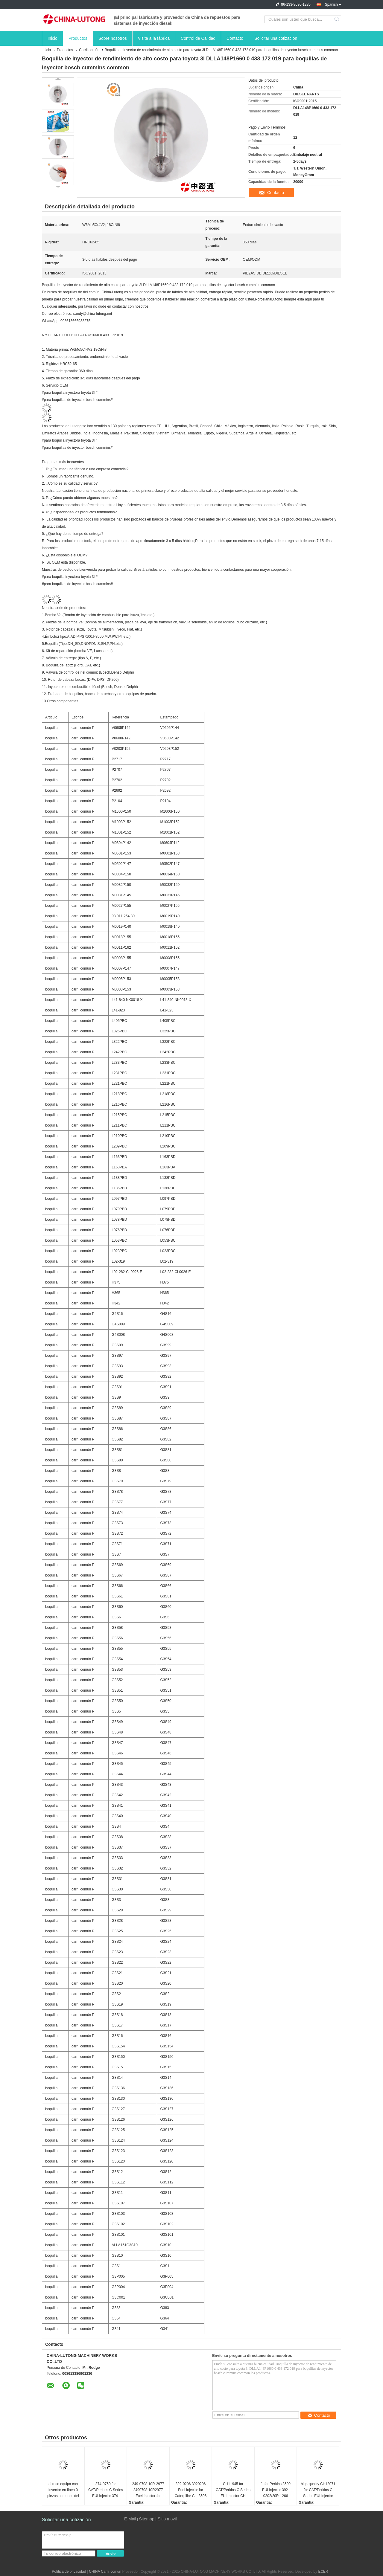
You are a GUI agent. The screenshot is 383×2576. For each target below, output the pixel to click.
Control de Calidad (198, 38)
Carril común (89, 50)
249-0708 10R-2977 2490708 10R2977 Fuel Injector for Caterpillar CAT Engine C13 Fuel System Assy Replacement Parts (148, 2490)
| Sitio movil (166, 2519)
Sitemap (146, 2519)
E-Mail (130, 2519)
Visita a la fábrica (154, 38)
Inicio (52, 38)
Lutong (276, 299)
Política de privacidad (69, 2571)
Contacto (235, 38)
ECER (323, 2571)
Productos (78, 38)
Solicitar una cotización (275, 38)
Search (337, 19)
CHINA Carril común (105, 2571)
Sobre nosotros (112, 38)
